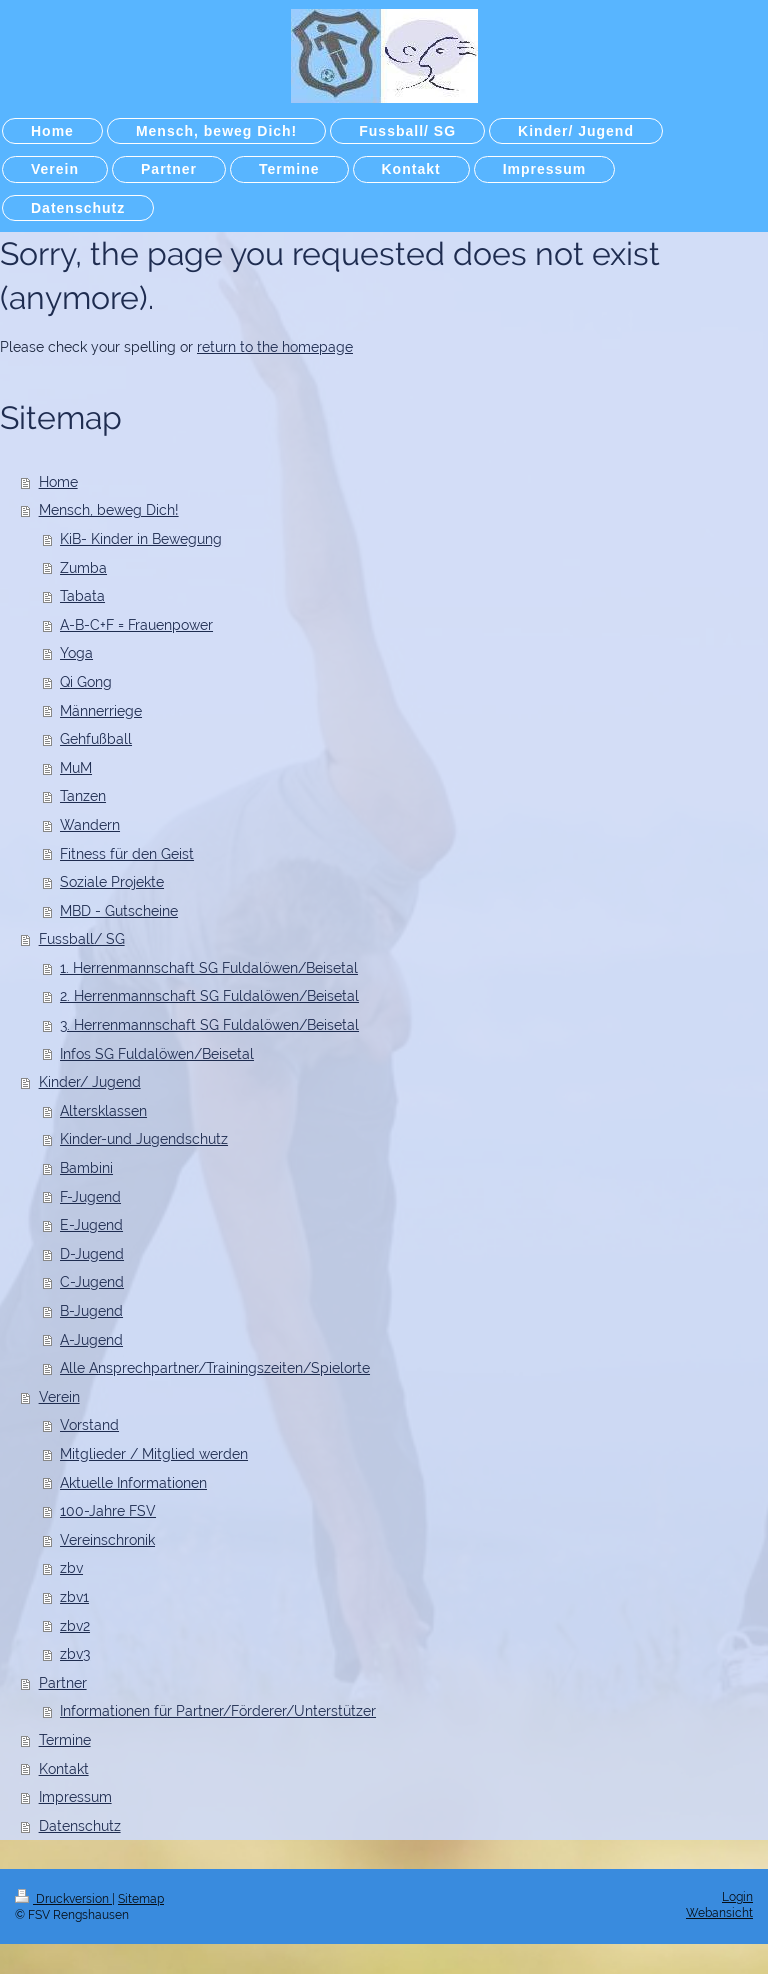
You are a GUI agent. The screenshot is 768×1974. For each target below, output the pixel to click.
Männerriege (101, 711)
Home (58, 482)
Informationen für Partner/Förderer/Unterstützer (218, 1711)
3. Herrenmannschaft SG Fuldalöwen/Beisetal (209, 1025)
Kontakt (64, 1769)
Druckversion (63, 1899)
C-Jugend (92, 1282)
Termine (65, 1740)
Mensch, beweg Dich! (109, 510)
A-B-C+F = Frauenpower (136, 625)
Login (737, 1897)
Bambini (86, 1168)
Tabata (82, 596)
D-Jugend (92, 1254)
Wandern (90, 825)
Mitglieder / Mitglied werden (154, 1454)
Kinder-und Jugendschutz (144, 1139)
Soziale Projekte (112, 882)
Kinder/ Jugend (90, 1082)
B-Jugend (91, 1311)
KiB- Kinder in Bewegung (141, 539)
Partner (63, 1683)
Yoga (76, 653)
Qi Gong (86, 682)
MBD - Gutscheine (119, 911)
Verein (59, 1397)
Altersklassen (103, 1111)
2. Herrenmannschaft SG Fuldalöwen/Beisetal (209, 996)
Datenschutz (80, 1826)
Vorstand (89, 1425)
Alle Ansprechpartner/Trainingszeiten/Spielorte (215, 1368)
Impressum (75, 1797)
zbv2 (75, 1626)
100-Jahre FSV (108, 1511)
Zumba (83, 568)
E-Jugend (91, 1225)
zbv (71, 1568)
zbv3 (75, 1654)
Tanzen (83, 796)
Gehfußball (96, 739)
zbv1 (74, 1597)
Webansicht (719, 1913)
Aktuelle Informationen (133, 1483)
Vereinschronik (107, 1540)
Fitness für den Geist (127, 854)
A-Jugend (91, 1340)
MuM (76, 768)
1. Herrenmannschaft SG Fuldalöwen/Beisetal (209, 968)
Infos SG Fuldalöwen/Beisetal (157, 1054)
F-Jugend (90, 1197)
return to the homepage (275, 347)
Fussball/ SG (82, 939)
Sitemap (141, 1899)
